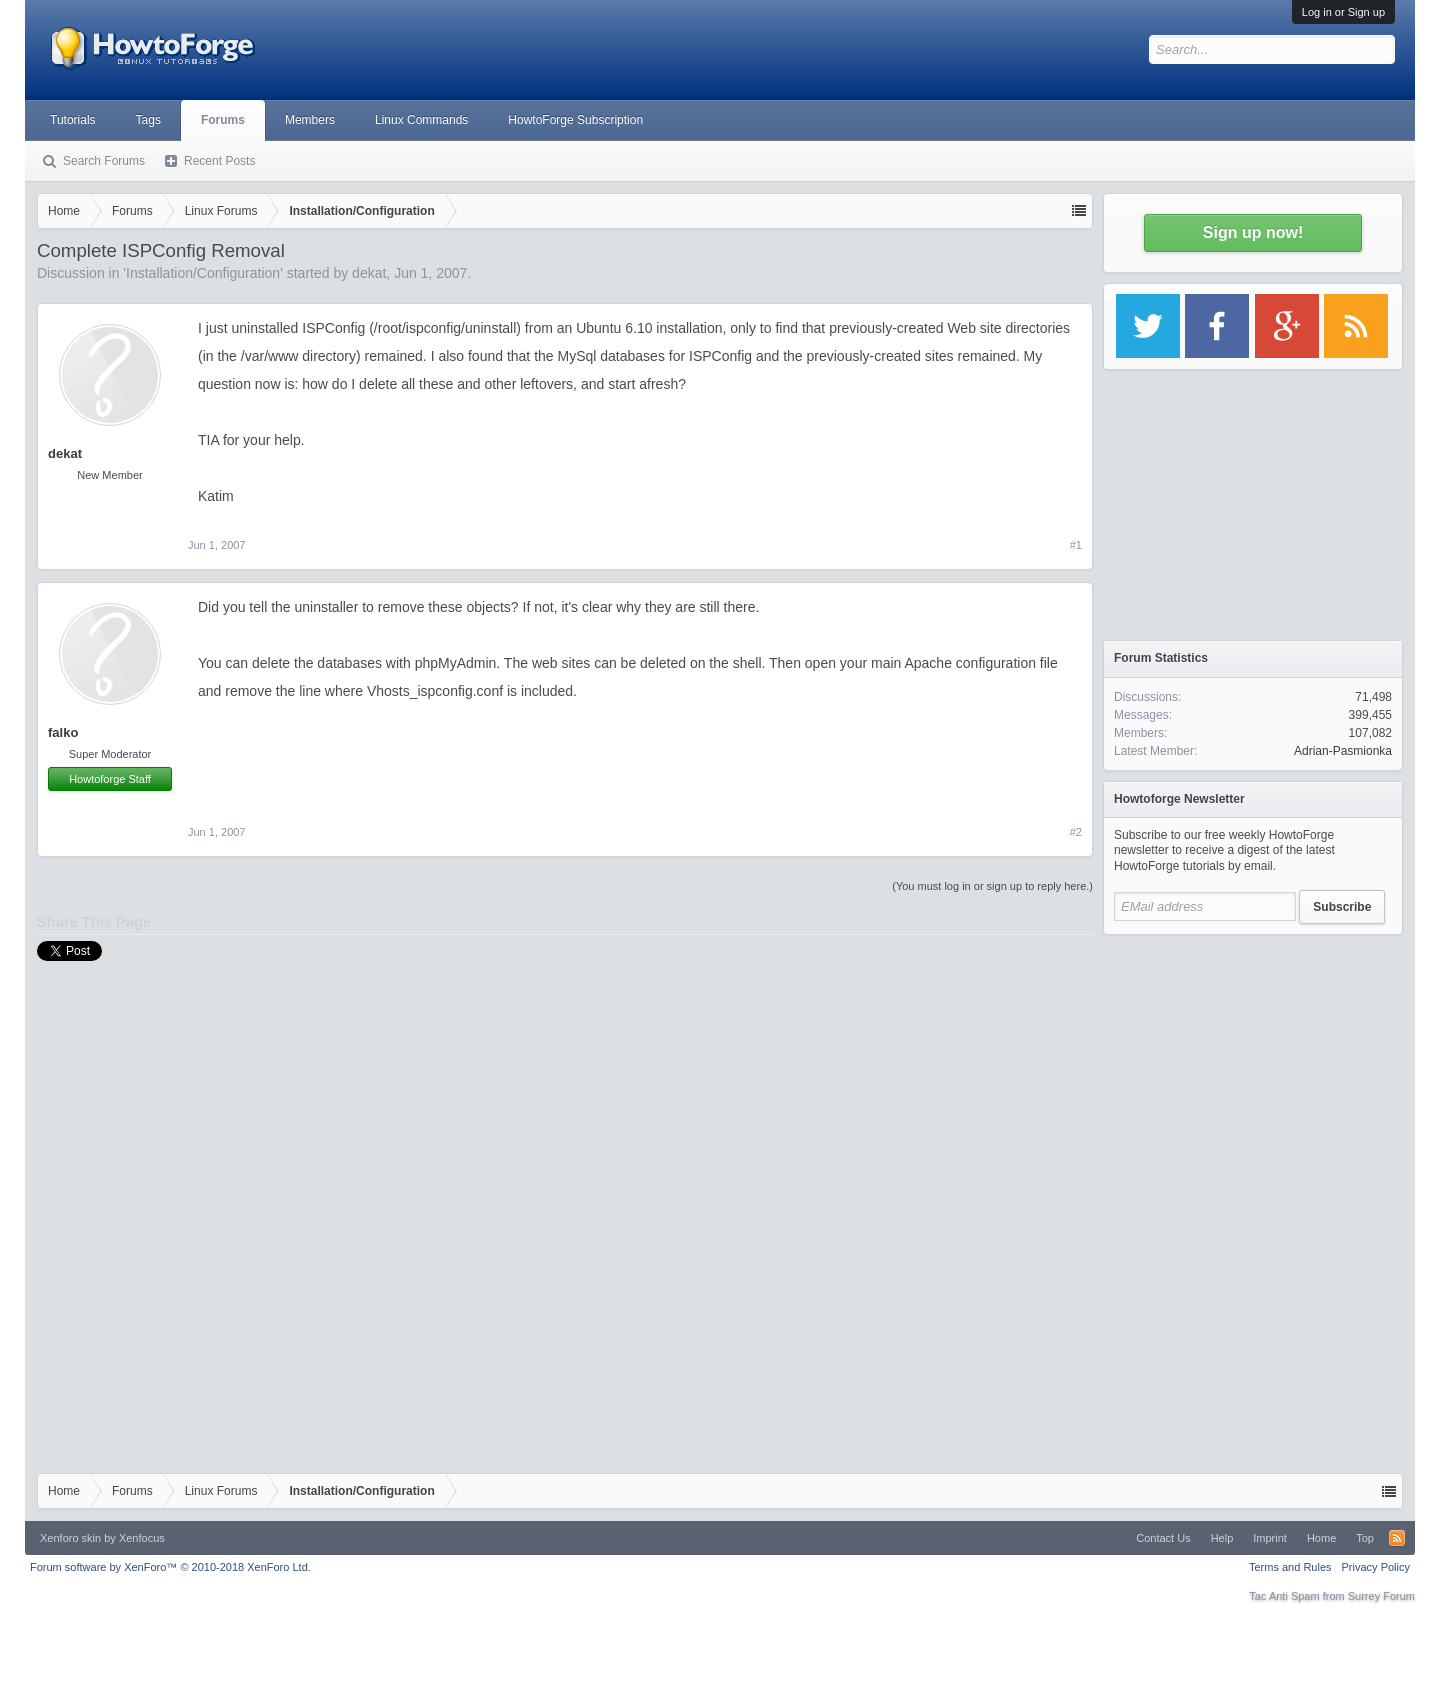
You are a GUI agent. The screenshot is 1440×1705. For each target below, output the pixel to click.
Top (1365, 1538)
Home (1321, 1538)
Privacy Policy (1376, 1567)
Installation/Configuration (203, 273)
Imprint (1270, 1538)
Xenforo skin (70, 1538)
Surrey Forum (1381, 1596)
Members (310, 120)
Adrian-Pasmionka (1343, 751)
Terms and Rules (1290, 1567)
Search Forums (104, 161)
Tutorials (73, 120)
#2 (1076, 832)
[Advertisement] (1253, 1070)
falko (63, 732)
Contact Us (1163, 1538)
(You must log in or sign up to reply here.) (992, 886)
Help (1222, 1538)
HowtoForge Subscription (575, 120)
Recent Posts (219, 161)
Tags (148, 120)
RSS (1397, 1538)
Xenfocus (142, 1538)
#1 (1076, 545)
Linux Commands (421, 120)
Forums (223, 120)
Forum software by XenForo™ (170, 1567)
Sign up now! (1253, 232)
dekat (369, 273)
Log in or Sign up (1343, 12)
